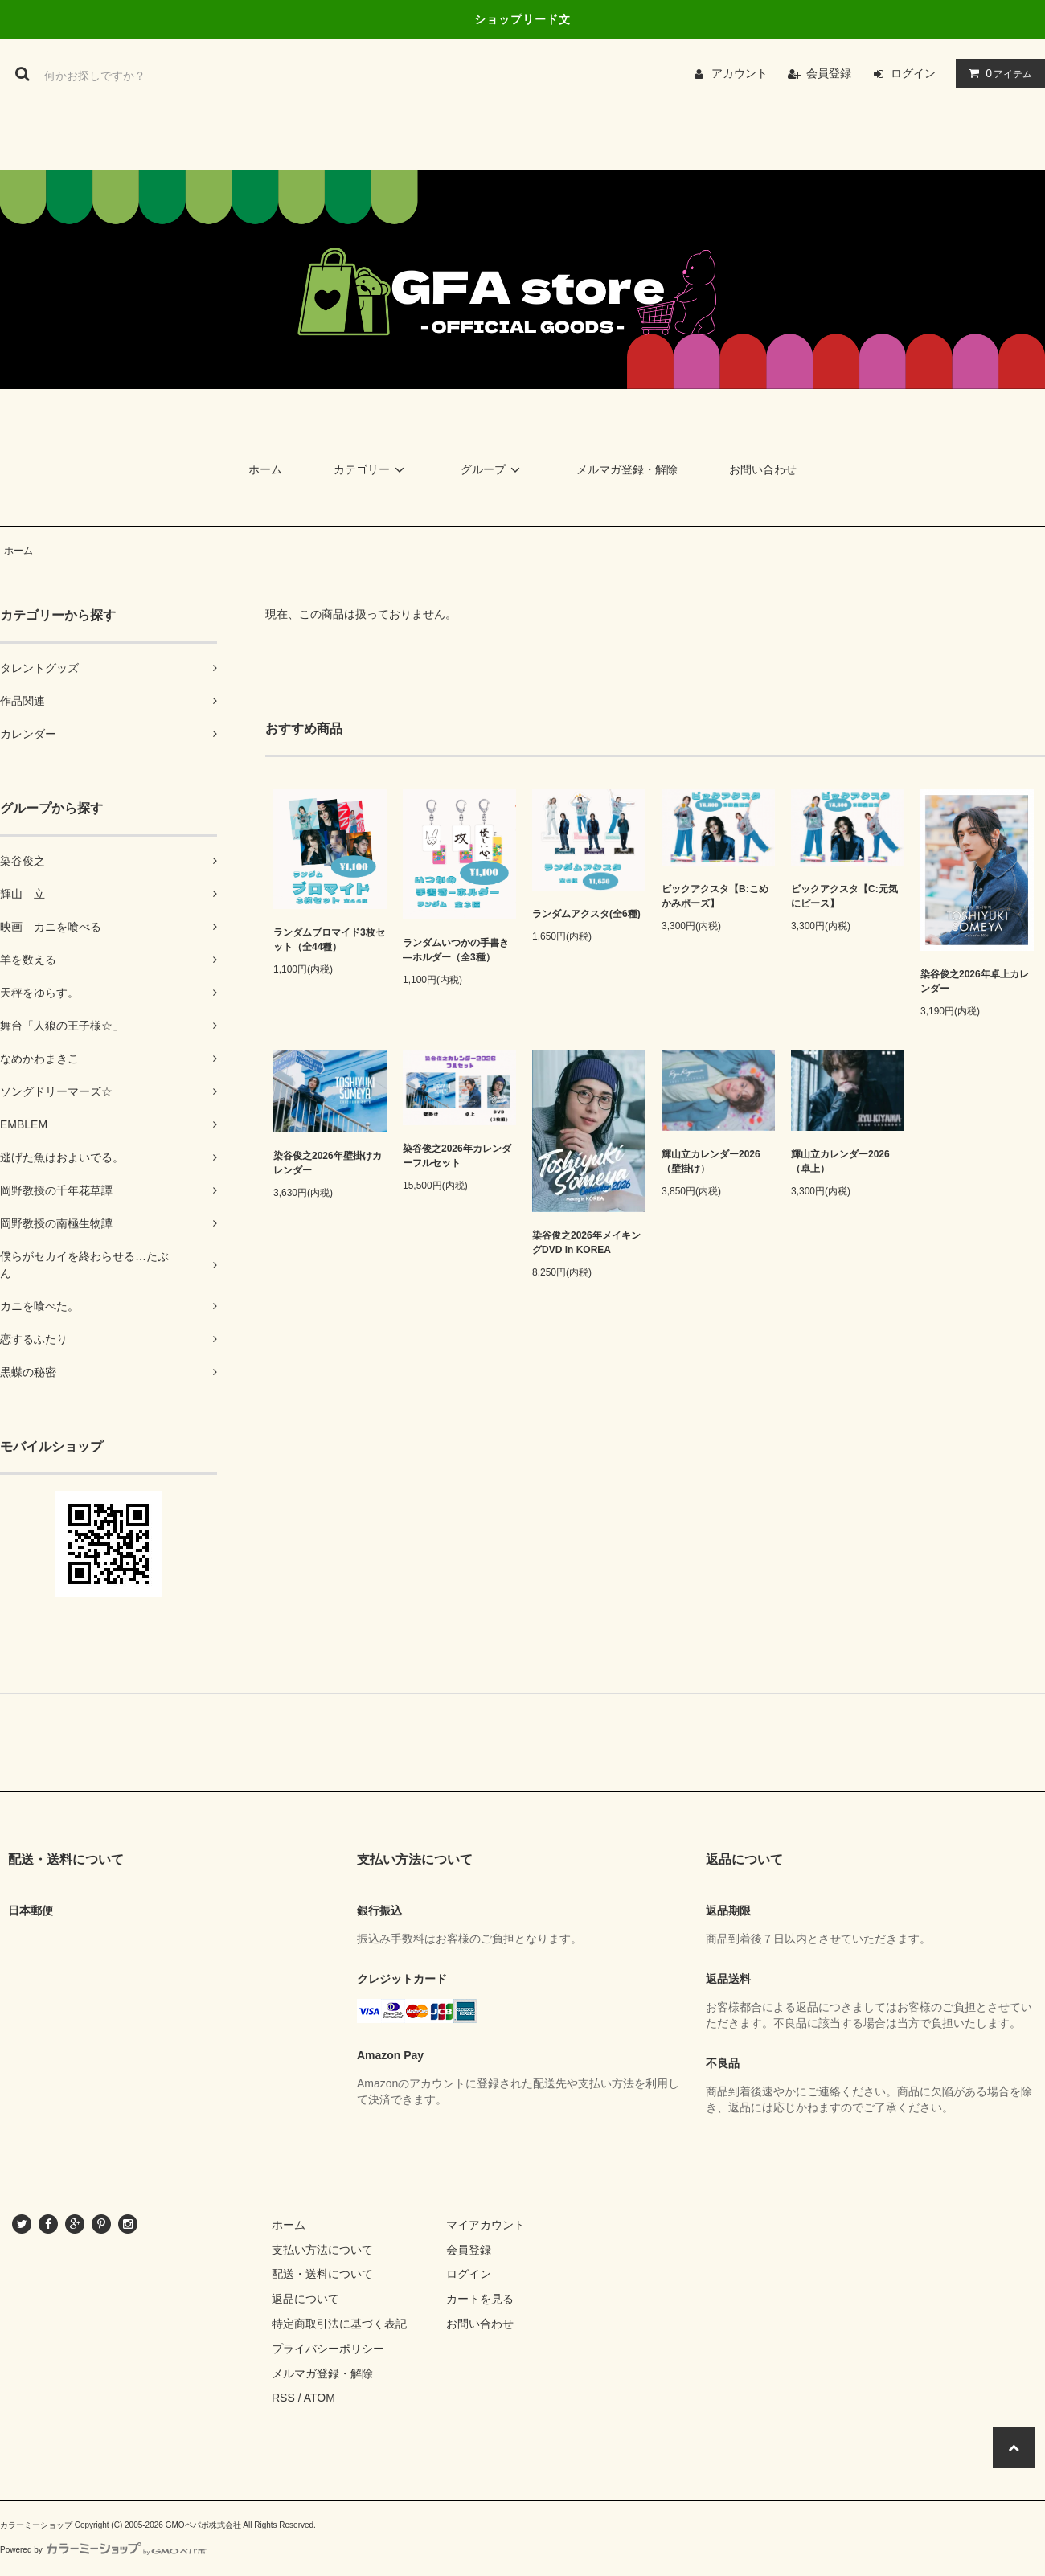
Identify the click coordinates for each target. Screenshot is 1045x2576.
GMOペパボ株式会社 (203, 2525)
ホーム (265, 469)
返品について (305, 2298)
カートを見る (480, 2298)
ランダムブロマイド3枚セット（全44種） (329, 939)
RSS (283, 2397)
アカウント (739, 73)
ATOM (319, 2397)
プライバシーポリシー (328, 2348)
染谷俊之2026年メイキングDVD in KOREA (586, 1242)
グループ (493, 469)
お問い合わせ (763, 469)
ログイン (913, 73)
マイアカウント (485, 2224)
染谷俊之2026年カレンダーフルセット (457, 1156)
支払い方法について (322, 2249)
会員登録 (828, 73)
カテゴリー (371, 469)
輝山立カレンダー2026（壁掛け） (711, 1161)
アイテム (996, 73)
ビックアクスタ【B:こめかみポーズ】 (715, 896)
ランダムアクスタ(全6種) (586, 913)
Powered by (103, 2549)
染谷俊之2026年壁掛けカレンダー (327, 1163)
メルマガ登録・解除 (627, 469)
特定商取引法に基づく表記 (339, 2323)
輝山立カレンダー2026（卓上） (840, 1161)
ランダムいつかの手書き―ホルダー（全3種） (456, 950)
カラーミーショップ (36, 2525)
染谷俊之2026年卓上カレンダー (974, 981)
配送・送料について (322, 2273)
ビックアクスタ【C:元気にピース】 (844, 896)
